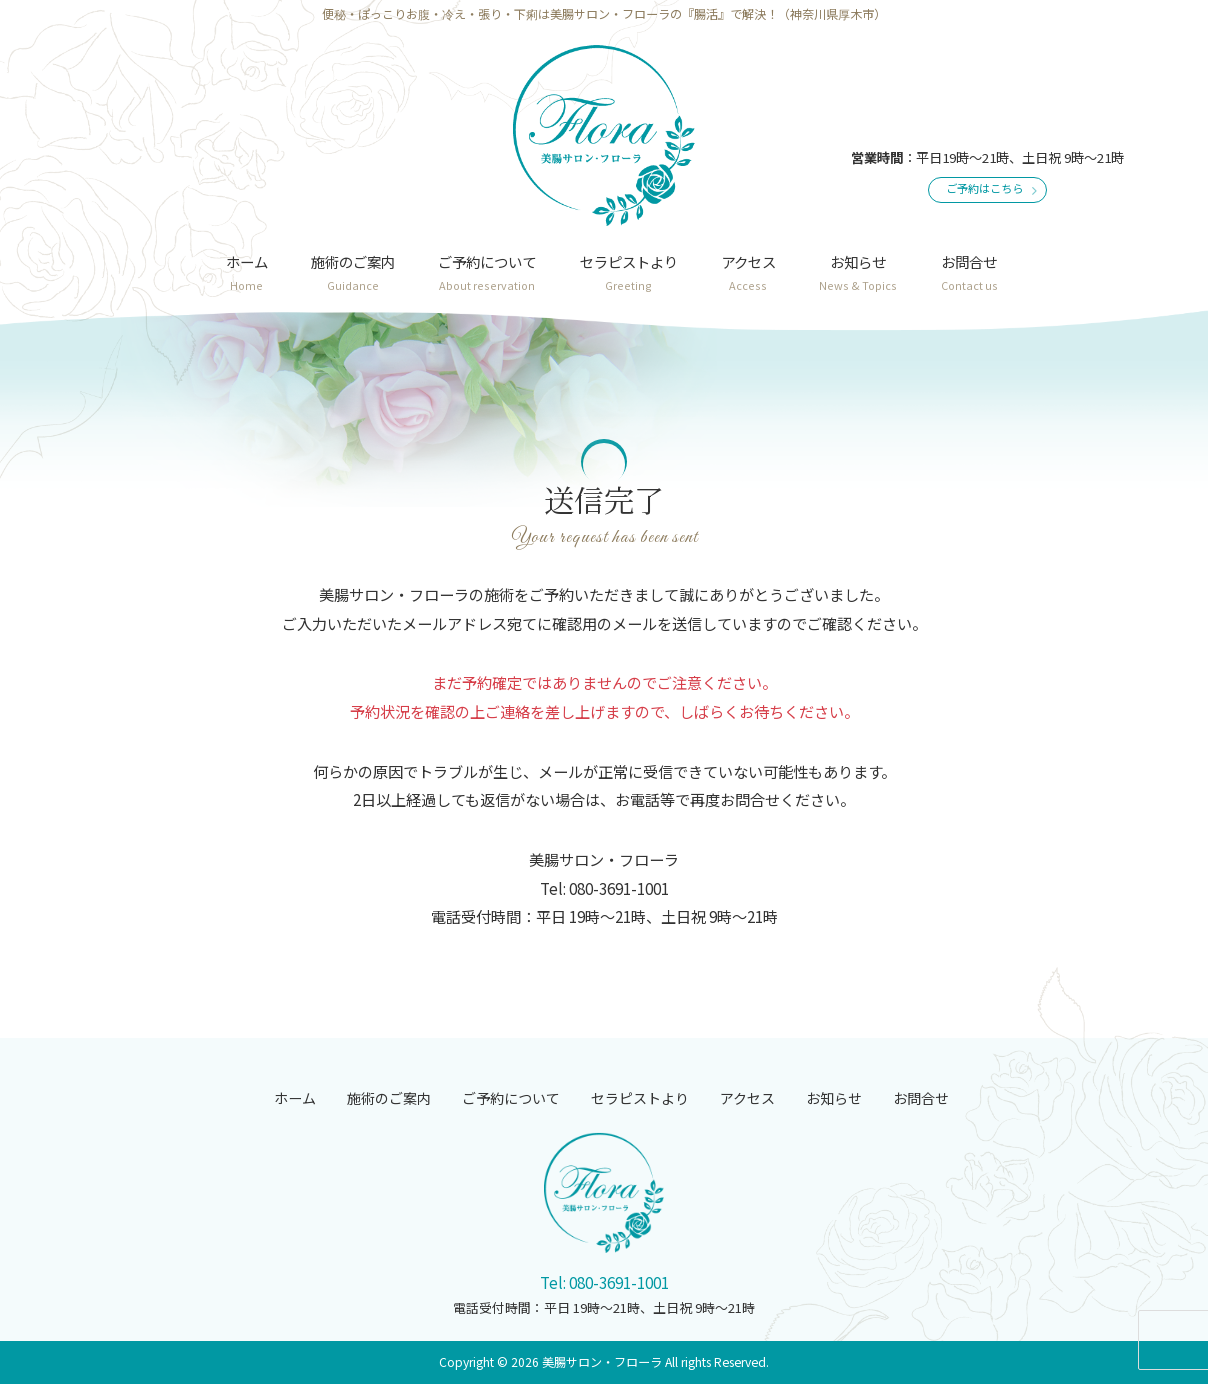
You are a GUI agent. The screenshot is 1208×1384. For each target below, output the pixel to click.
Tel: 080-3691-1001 (604, 1282)
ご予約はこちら (984, 188)
